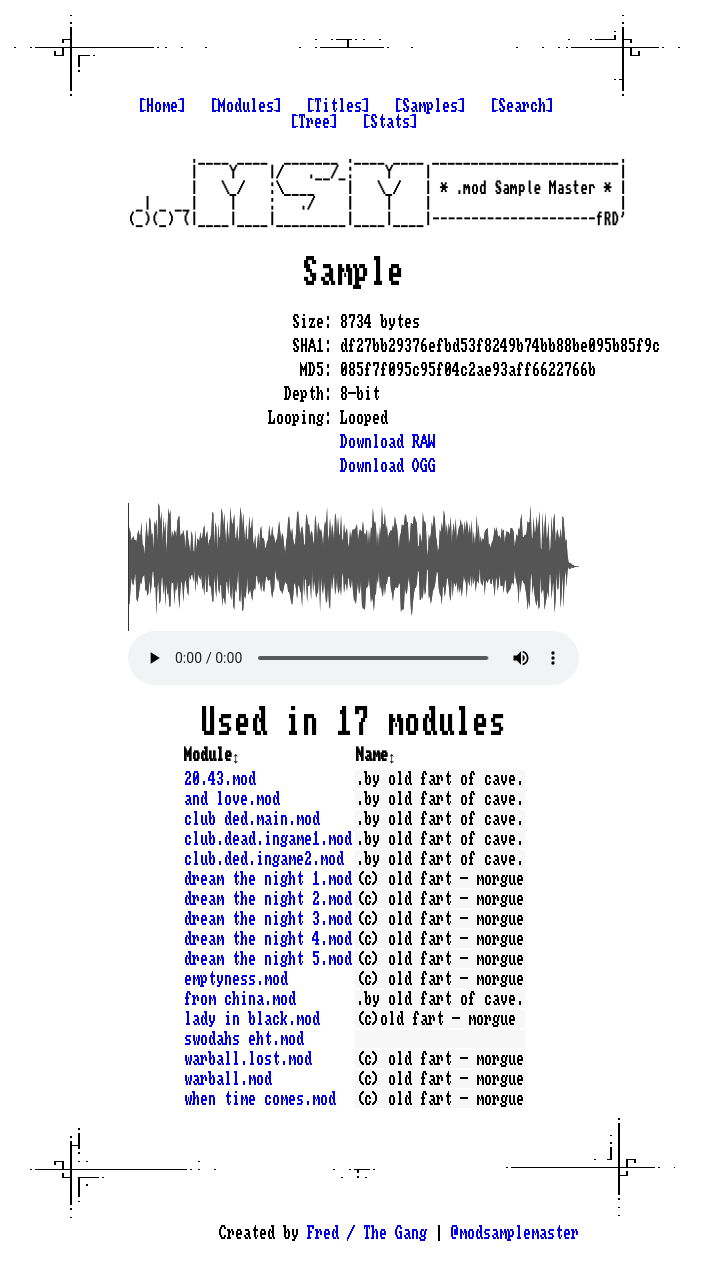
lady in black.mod (252, 1019)
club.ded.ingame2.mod (264, 859)
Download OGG (388, 466)
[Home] (162, 106)
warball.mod (228, 1079)
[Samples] (430, 106)
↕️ (236, 755)
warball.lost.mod (248, 1059)
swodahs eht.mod (244, 1039)
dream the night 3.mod (268, 919)
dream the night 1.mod (268, 879)
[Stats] (390, 122)
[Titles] (338, 106)
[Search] (522, 106)
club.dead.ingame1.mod (268, 839)
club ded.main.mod (252, 819)
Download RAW (388, 442)
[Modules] (246, 106)
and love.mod (232, 799)
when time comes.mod (260, 1099)
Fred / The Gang (367, 1233)
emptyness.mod (236, 979)
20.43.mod (220, 779)
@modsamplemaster (515, 1233)
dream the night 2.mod (268, 899)
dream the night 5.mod (268, 959)
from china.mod (240, 999)
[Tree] (314, 122)
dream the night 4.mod (268, 939)
